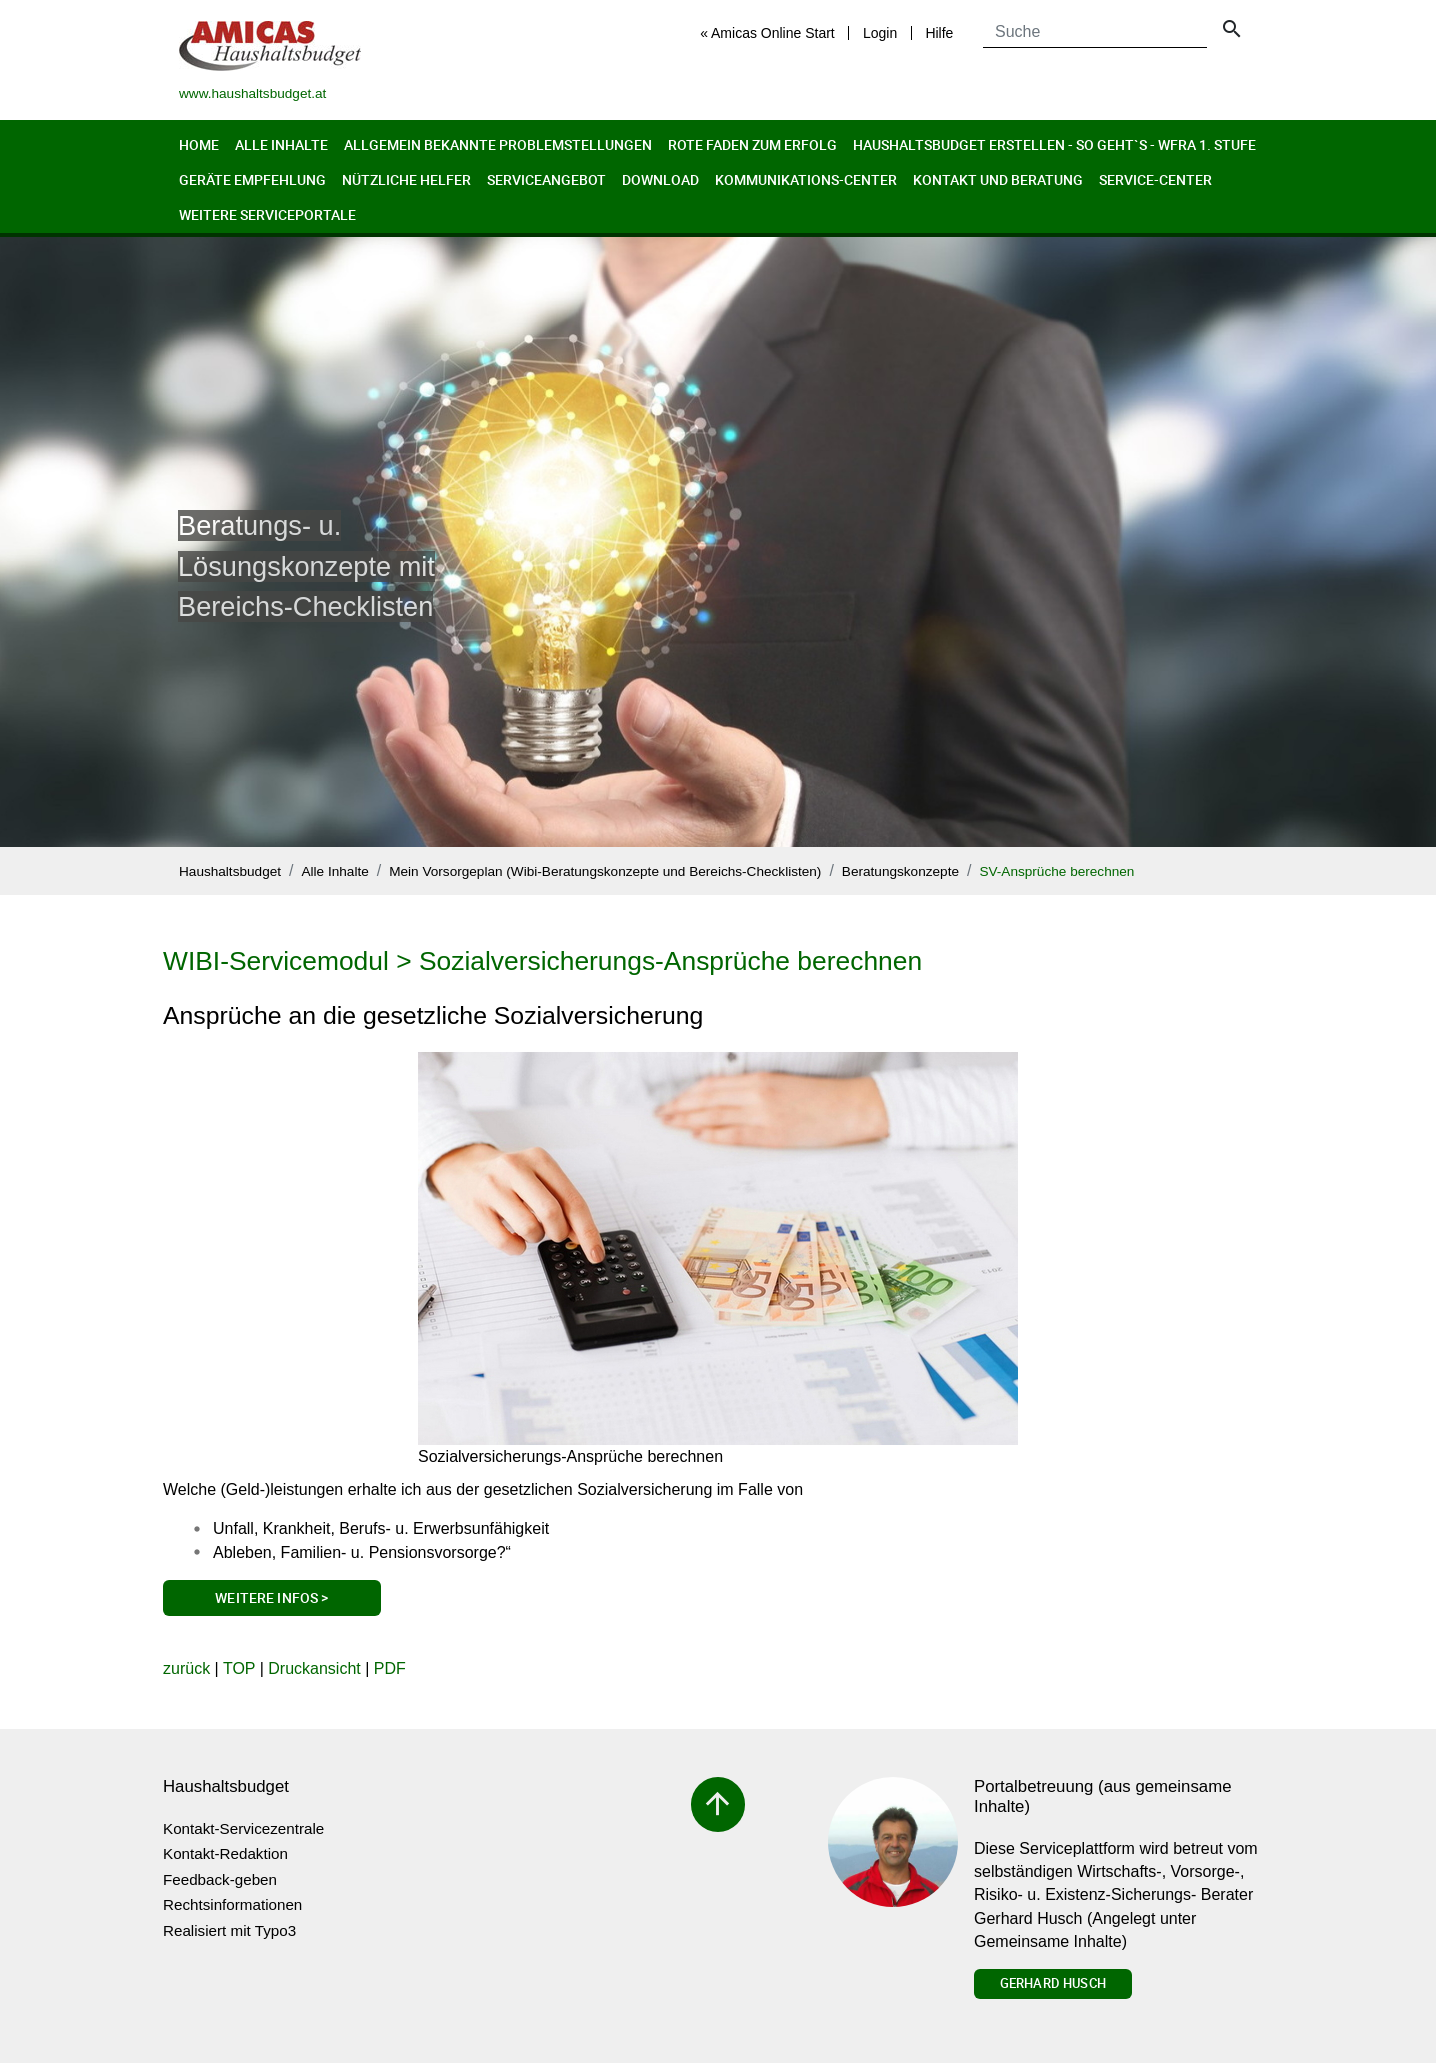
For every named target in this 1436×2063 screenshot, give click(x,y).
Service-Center (1155, 179)
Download (660, 179)
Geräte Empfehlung (252, 179)
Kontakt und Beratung (998, 179)
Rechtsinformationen (232, 1904)
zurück (186, 1668)
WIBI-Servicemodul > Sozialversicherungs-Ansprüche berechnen (542, 961)
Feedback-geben (220, 1879)
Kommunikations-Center (806, 179)
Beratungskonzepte (900, 871)
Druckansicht (314, 1668)
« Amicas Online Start (767, 33)
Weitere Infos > (271, 1597)
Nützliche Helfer (406, 179)
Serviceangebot (546, 179)
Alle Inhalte (281, 144)
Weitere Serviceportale (267, 214)
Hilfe (939, 33)
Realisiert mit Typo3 (229, 1930)
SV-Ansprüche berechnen (1056, 871)
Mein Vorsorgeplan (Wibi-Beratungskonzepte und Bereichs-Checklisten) (605, 871)
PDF (390, 1668)
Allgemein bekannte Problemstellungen (498, 144)
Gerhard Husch (1053, 1983)
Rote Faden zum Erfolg (752, 144)
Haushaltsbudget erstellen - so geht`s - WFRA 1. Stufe (1054, 144)
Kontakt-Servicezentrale (243, 1828)
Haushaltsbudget (230, 871)
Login (880, 33)
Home (199, 144)
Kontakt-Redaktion (225, 1853)
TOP (239, 1668)
